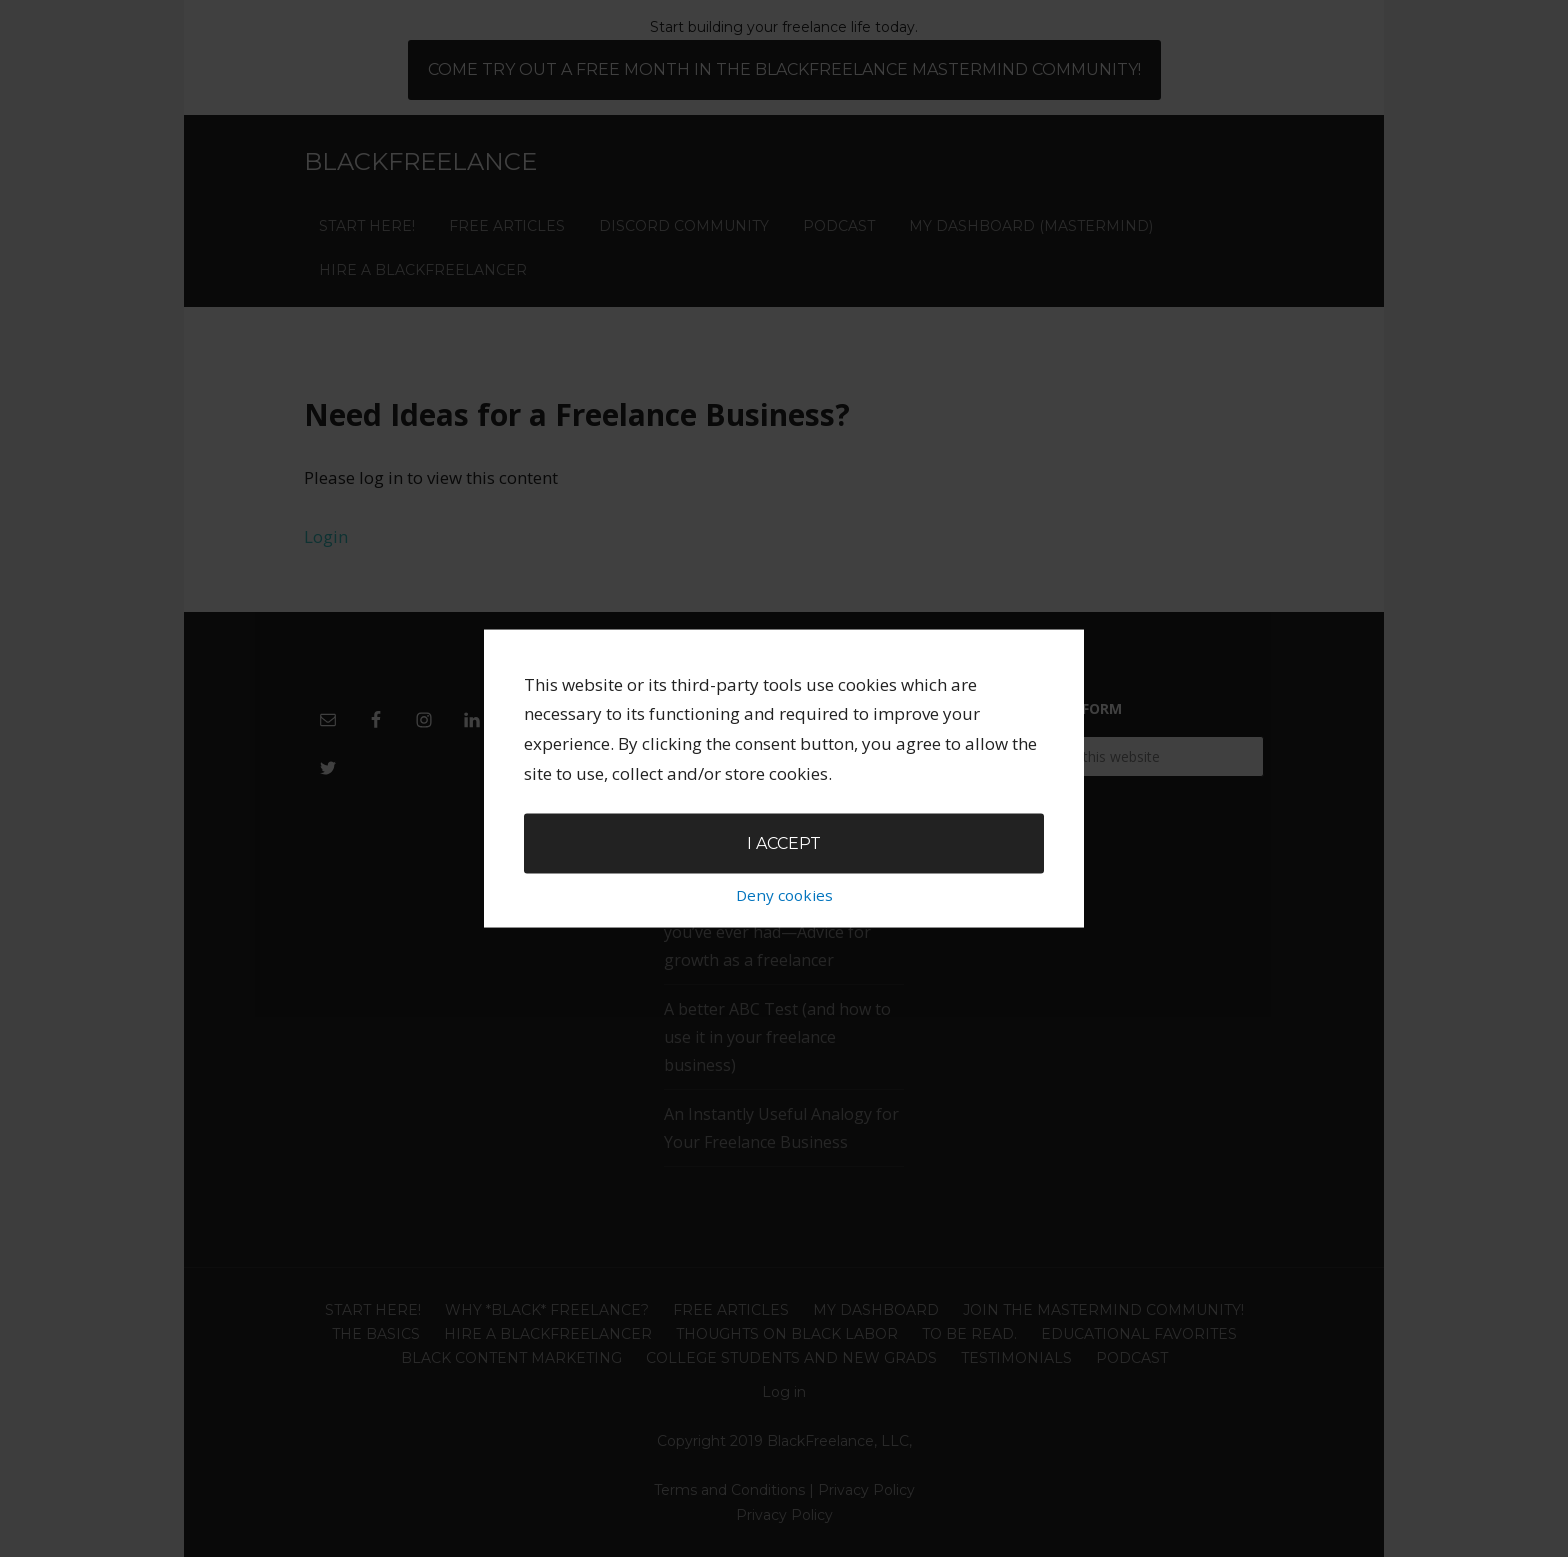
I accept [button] (784, 773)
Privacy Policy (866, 1490)
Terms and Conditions (729, 1490)
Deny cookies (784, 825)
